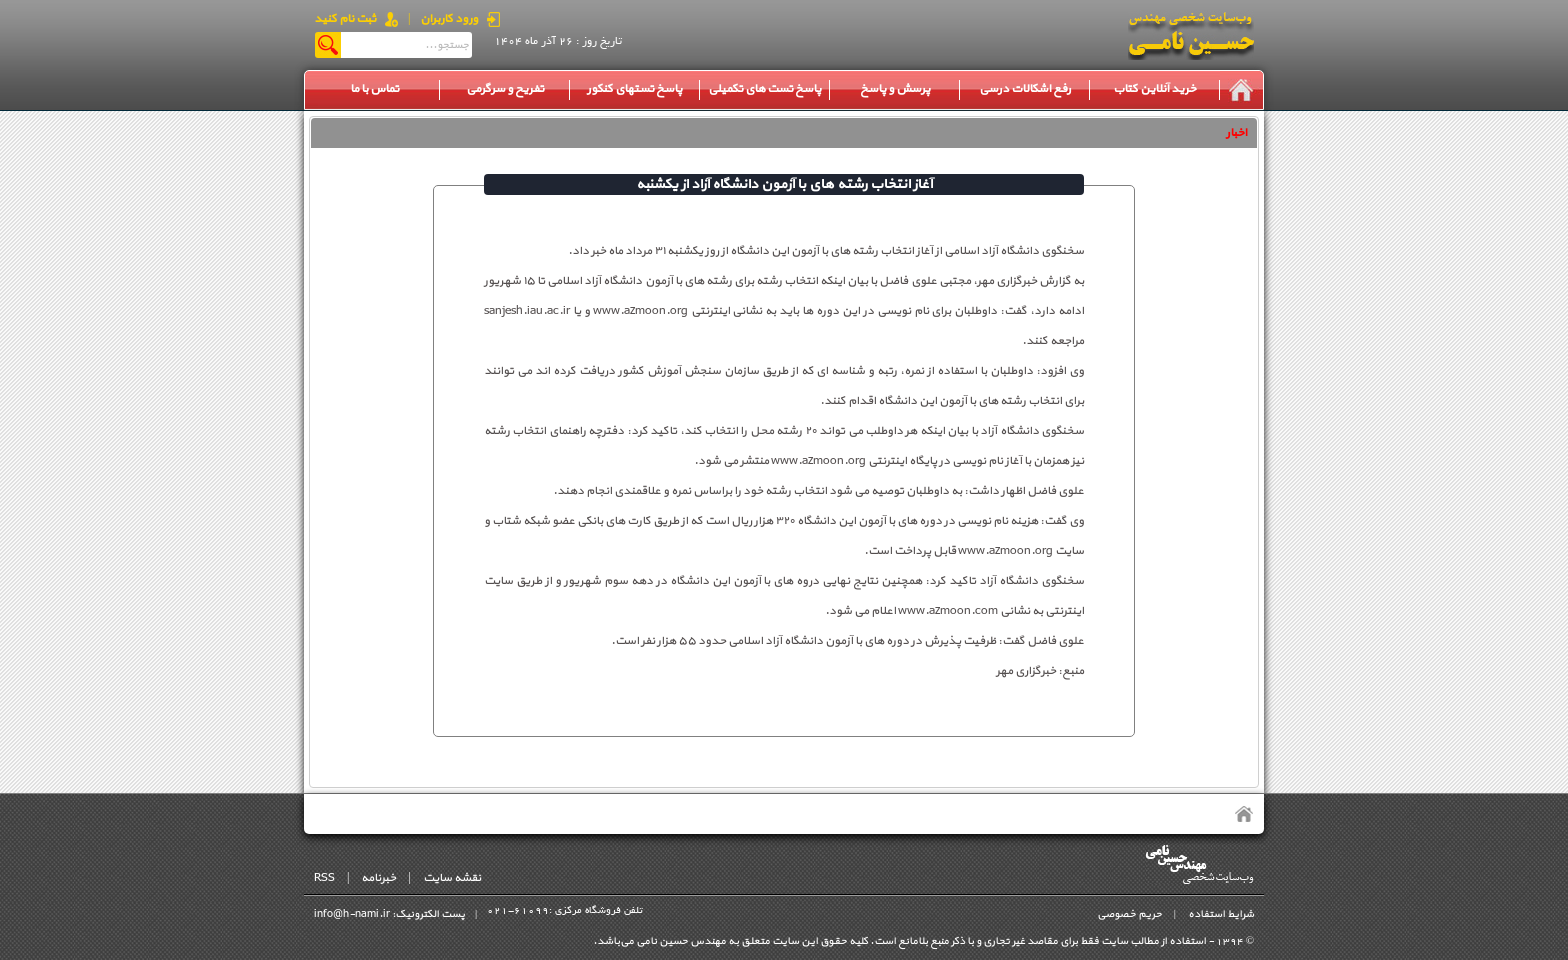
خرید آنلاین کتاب (1154, 89)
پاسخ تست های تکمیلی (764, 89)
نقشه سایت (452, 878)
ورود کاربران (449, 19)
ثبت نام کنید (345, 19)
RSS (324, 878)
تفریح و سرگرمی (505, 89)
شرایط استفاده (1221, 914)
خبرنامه (378, 878)
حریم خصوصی (1129, 914)
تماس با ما (374, 89)
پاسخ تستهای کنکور (634, 89)
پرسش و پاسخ (895, 89)
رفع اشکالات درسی (1025, 89)
